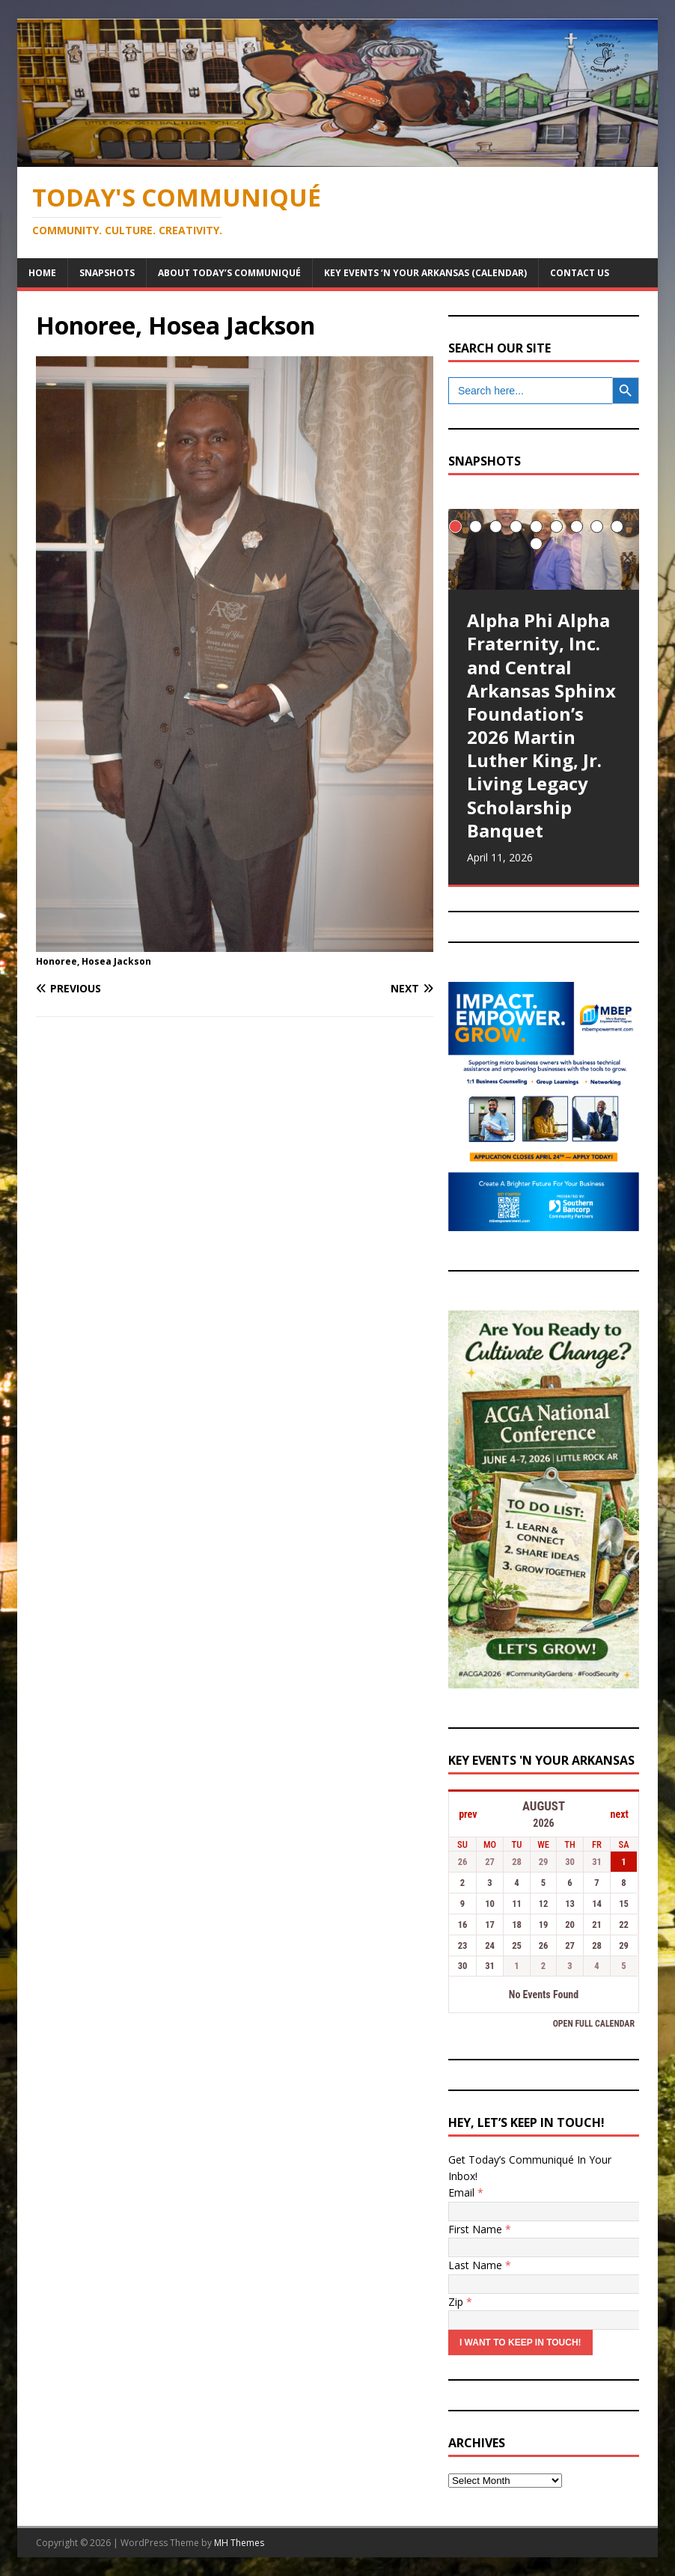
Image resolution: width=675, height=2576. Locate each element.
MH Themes (239, 2542)
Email (465, 2192)
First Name (479, 2229)
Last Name (479, 2265)
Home (42, 272)
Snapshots (107, 272)
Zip (460, 2302)
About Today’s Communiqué (229, 272)
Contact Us (579, 272)
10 (536, 543)
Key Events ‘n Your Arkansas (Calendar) (425, 272)
